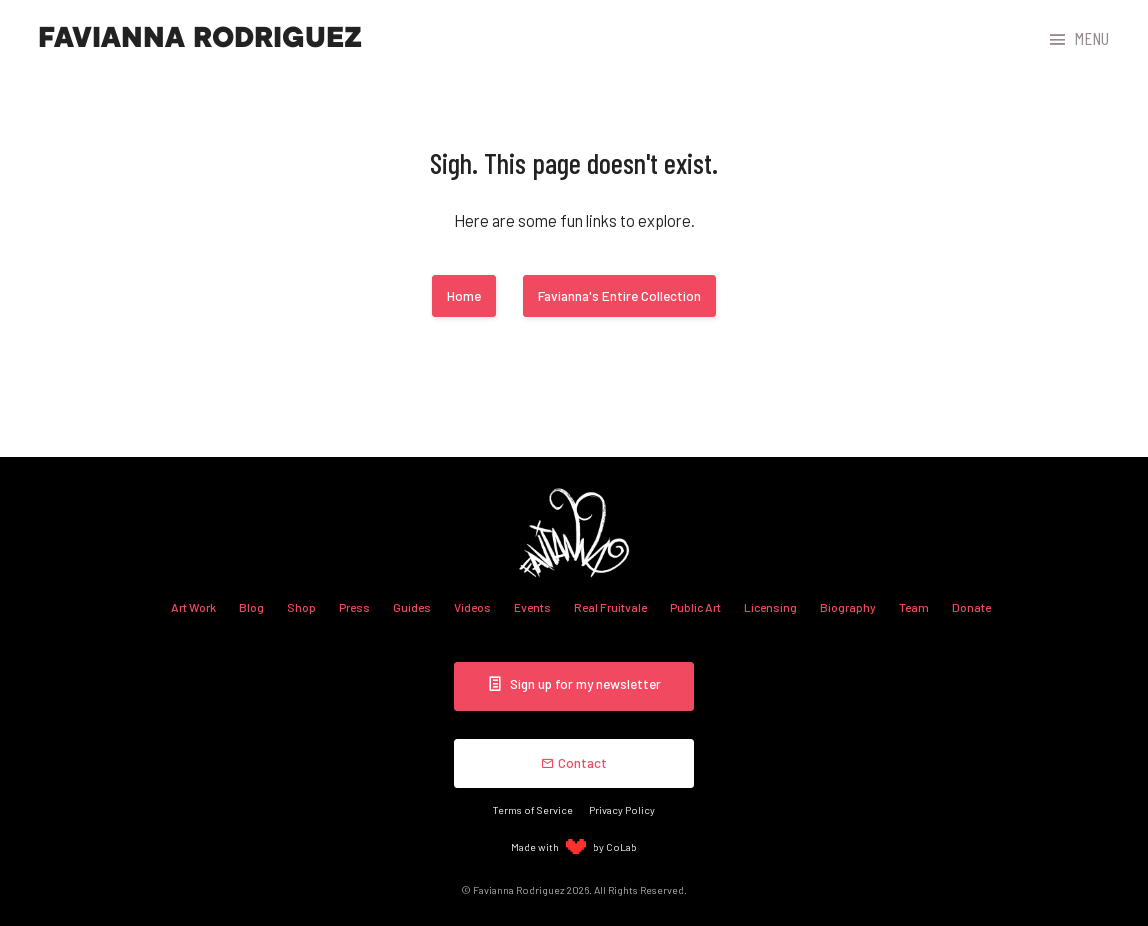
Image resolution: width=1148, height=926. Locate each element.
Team (914, 607)
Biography (848, 607)
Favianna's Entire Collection (619, 295)
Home (464, 295)
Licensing (770, 607)
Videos (472, 607)
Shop (301, 607)
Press (354, 607)
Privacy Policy (622, 809)
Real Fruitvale (610, 607)
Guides (412, 607)
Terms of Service (533, 809)
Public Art (695, 607)
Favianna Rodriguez (200, 38)
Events (532, 607)
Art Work (193, 607)
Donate (971, 607)
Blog (251, 607)
